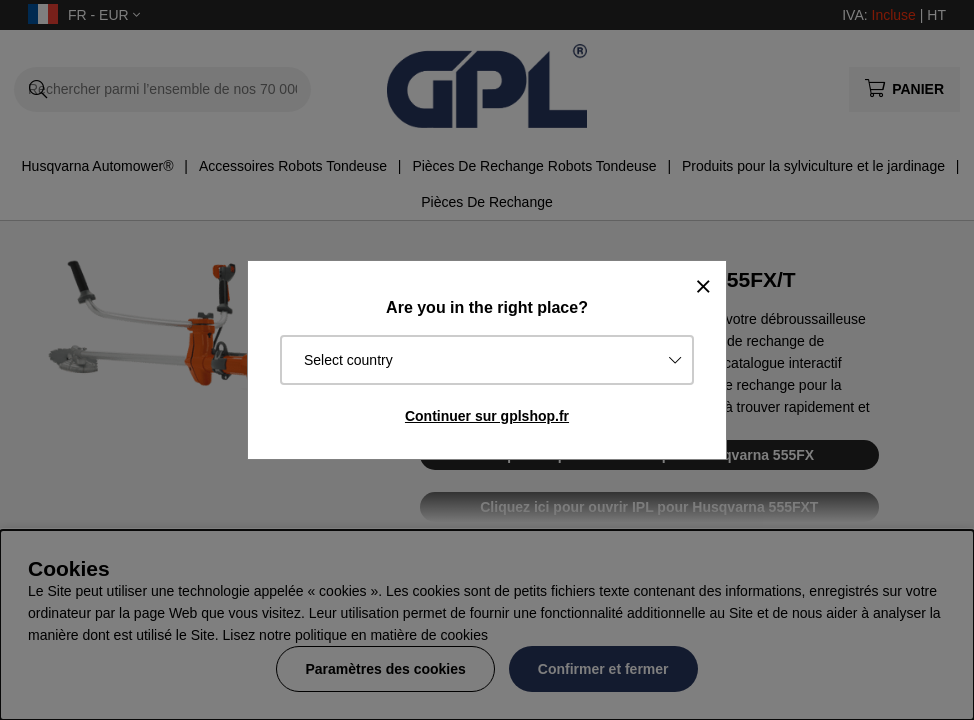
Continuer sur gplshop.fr (487, 416)
